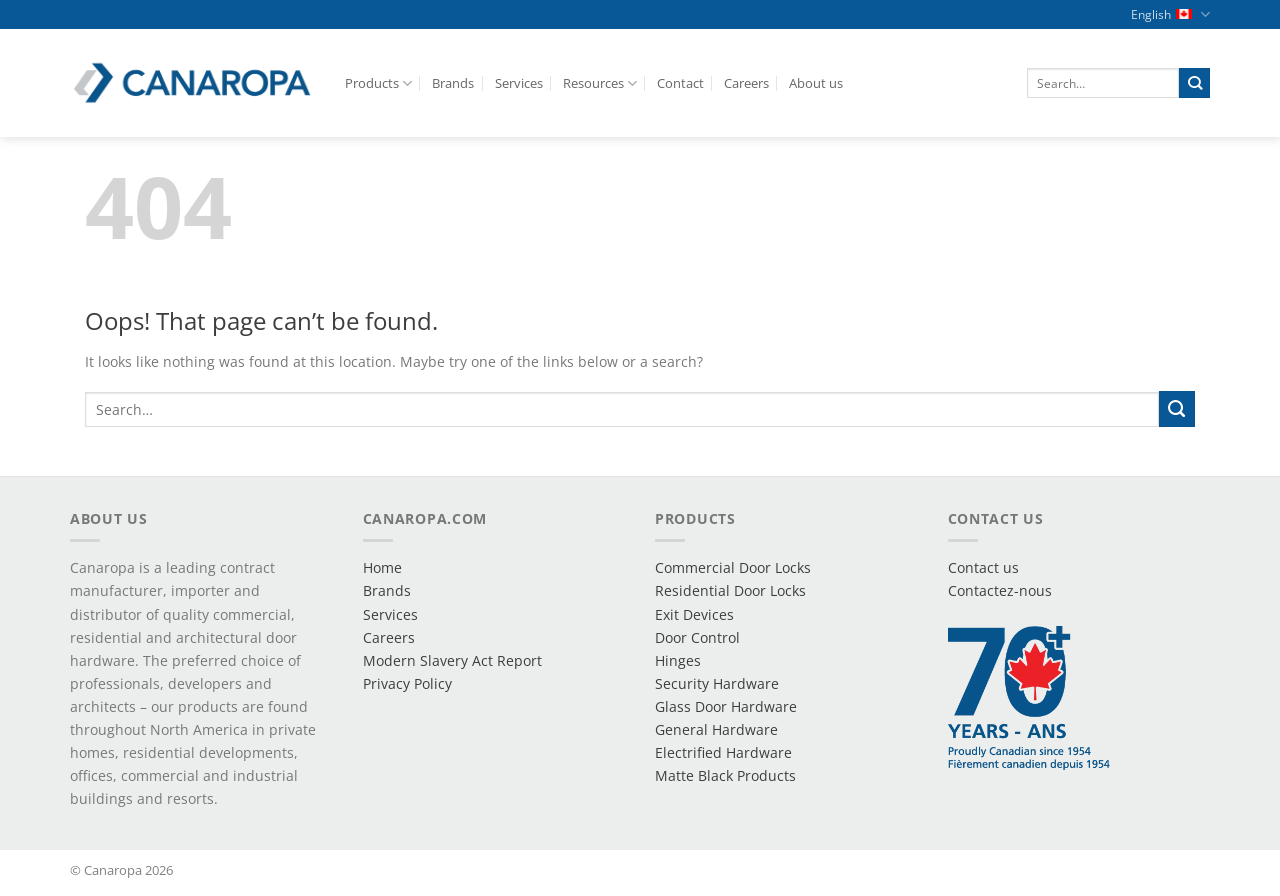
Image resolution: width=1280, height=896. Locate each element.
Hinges (678, 660)
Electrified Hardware (723, 752)
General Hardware (716, 729)
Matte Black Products (725, 775)
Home (382, 567)
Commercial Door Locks (733, 567)
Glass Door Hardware (726, 706)
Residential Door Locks (730, 590)
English (1170, 14)
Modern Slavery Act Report (452, 660)
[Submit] (1194, 83)
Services (519, 83)
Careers (746, 83)
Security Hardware (717, 683)
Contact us (983, 567)
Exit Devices (694, 614)
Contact (680, 83)
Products (378, 83)
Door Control (697, 637)
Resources (600, 83)
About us (816, 83)
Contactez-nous (1000, 590)
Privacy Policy (407, 683)
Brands (453, 83)
